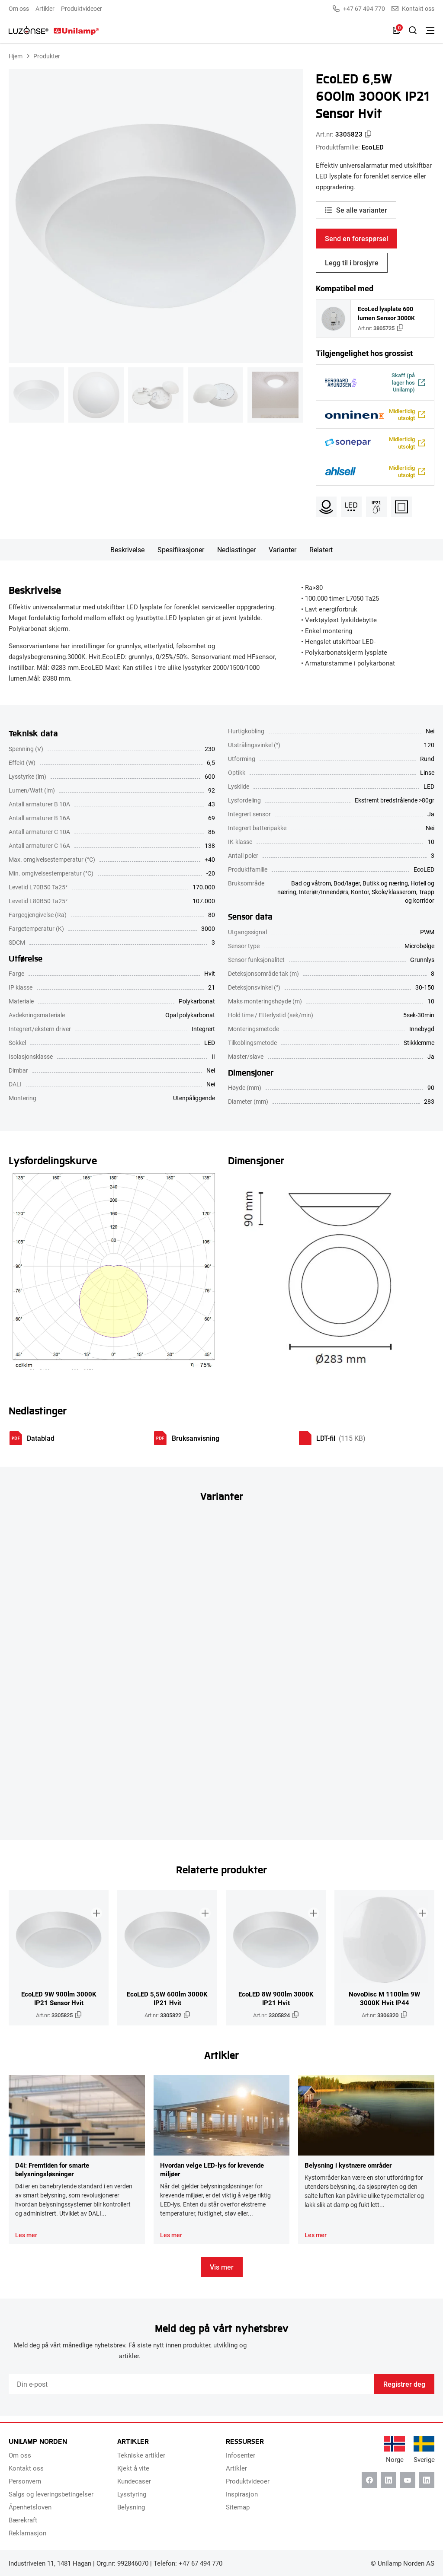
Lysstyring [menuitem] (131, 2494)
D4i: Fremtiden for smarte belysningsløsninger (52, 2175)
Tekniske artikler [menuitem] (141, 2455)
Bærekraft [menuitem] (23, 2520)
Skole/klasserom (394, 898)
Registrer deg (404, 2390)
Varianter (282, 555)
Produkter (46, 56)
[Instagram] (426, 2480)
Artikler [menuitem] (45, 8)
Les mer (26, 2241)
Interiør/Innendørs (323, 898)
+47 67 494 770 (359, 9)
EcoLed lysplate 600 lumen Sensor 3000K (386, 313)
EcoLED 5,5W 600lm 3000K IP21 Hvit (167, 2004)
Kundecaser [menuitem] (134, 2481)
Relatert (321, 555)
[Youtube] (407, 2480)
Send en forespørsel (356, 238)
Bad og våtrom (311, 889)
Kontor (360, 898)
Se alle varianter (361, 209)
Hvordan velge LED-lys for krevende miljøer (212, 2175)
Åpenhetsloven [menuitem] (30, 2507)
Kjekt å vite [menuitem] (133, 2468)
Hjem (15, 56)
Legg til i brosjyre (352, 262)
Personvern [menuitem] (25, 2481)
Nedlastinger (236, 555)
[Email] (191, 2391)
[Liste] (396, 30)
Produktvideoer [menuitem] (81, 8)
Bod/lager (347, 889)
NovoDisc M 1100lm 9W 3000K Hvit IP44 (384, 2004)
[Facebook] (369, 2480)
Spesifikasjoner (180, 555)
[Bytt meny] (430, 30)
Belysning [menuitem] (131, 2507)
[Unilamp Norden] (54, 30)
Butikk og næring (385, 889)
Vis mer (222, 2273)
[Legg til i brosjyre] (94, 1910)
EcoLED (373, 147)
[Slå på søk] (412, 30)
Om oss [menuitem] (19, 8)
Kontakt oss (413, 9)
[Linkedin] (388, 2480)
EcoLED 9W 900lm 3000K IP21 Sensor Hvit (58, 2004)
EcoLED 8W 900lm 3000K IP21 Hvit (276, 2004)
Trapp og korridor (419, 902)
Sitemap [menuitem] (238, 2507)
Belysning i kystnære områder (348, 2171)
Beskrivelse (127, 555)
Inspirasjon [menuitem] (242, 2494)
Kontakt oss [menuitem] (26, 2468)
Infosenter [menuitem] (240, 2455)
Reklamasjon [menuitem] (27, 2532)
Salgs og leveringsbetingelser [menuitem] (51, 2494)
